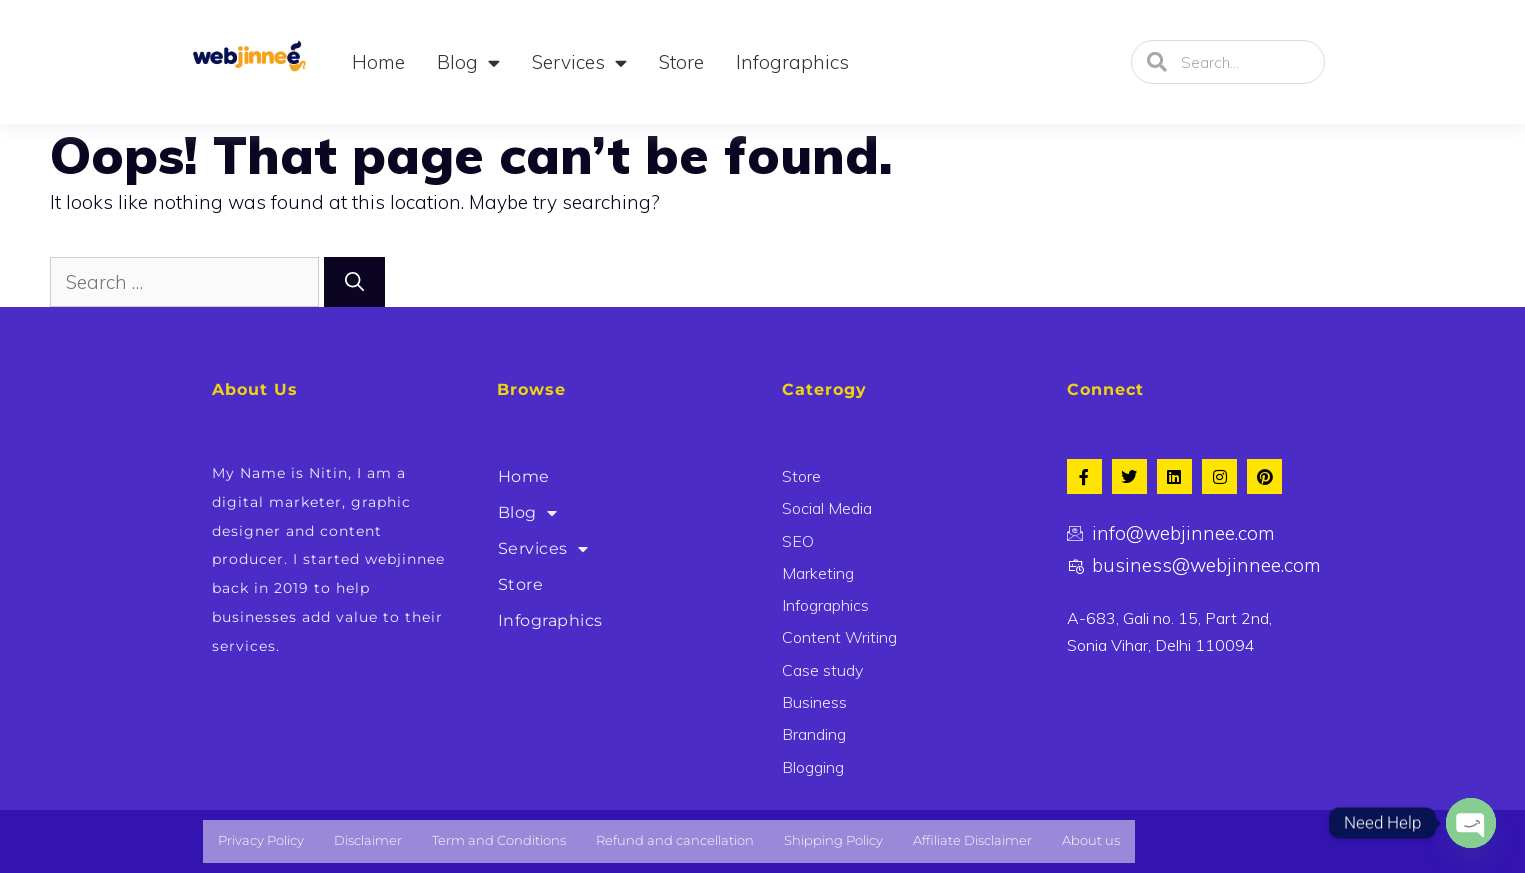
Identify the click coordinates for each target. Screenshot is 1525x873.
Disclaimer (368, 840)
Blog (468, 62)
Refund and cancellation (675, 840)
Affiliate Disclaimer (972, 840)
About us (1091, 840)
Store (681, 62)
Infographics (792, 62)
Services (579, 62)
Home (378, 62)
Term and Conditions (499, 840)
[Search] (354, 282)
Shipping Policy (833, 840)
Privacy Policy (261, 840)
